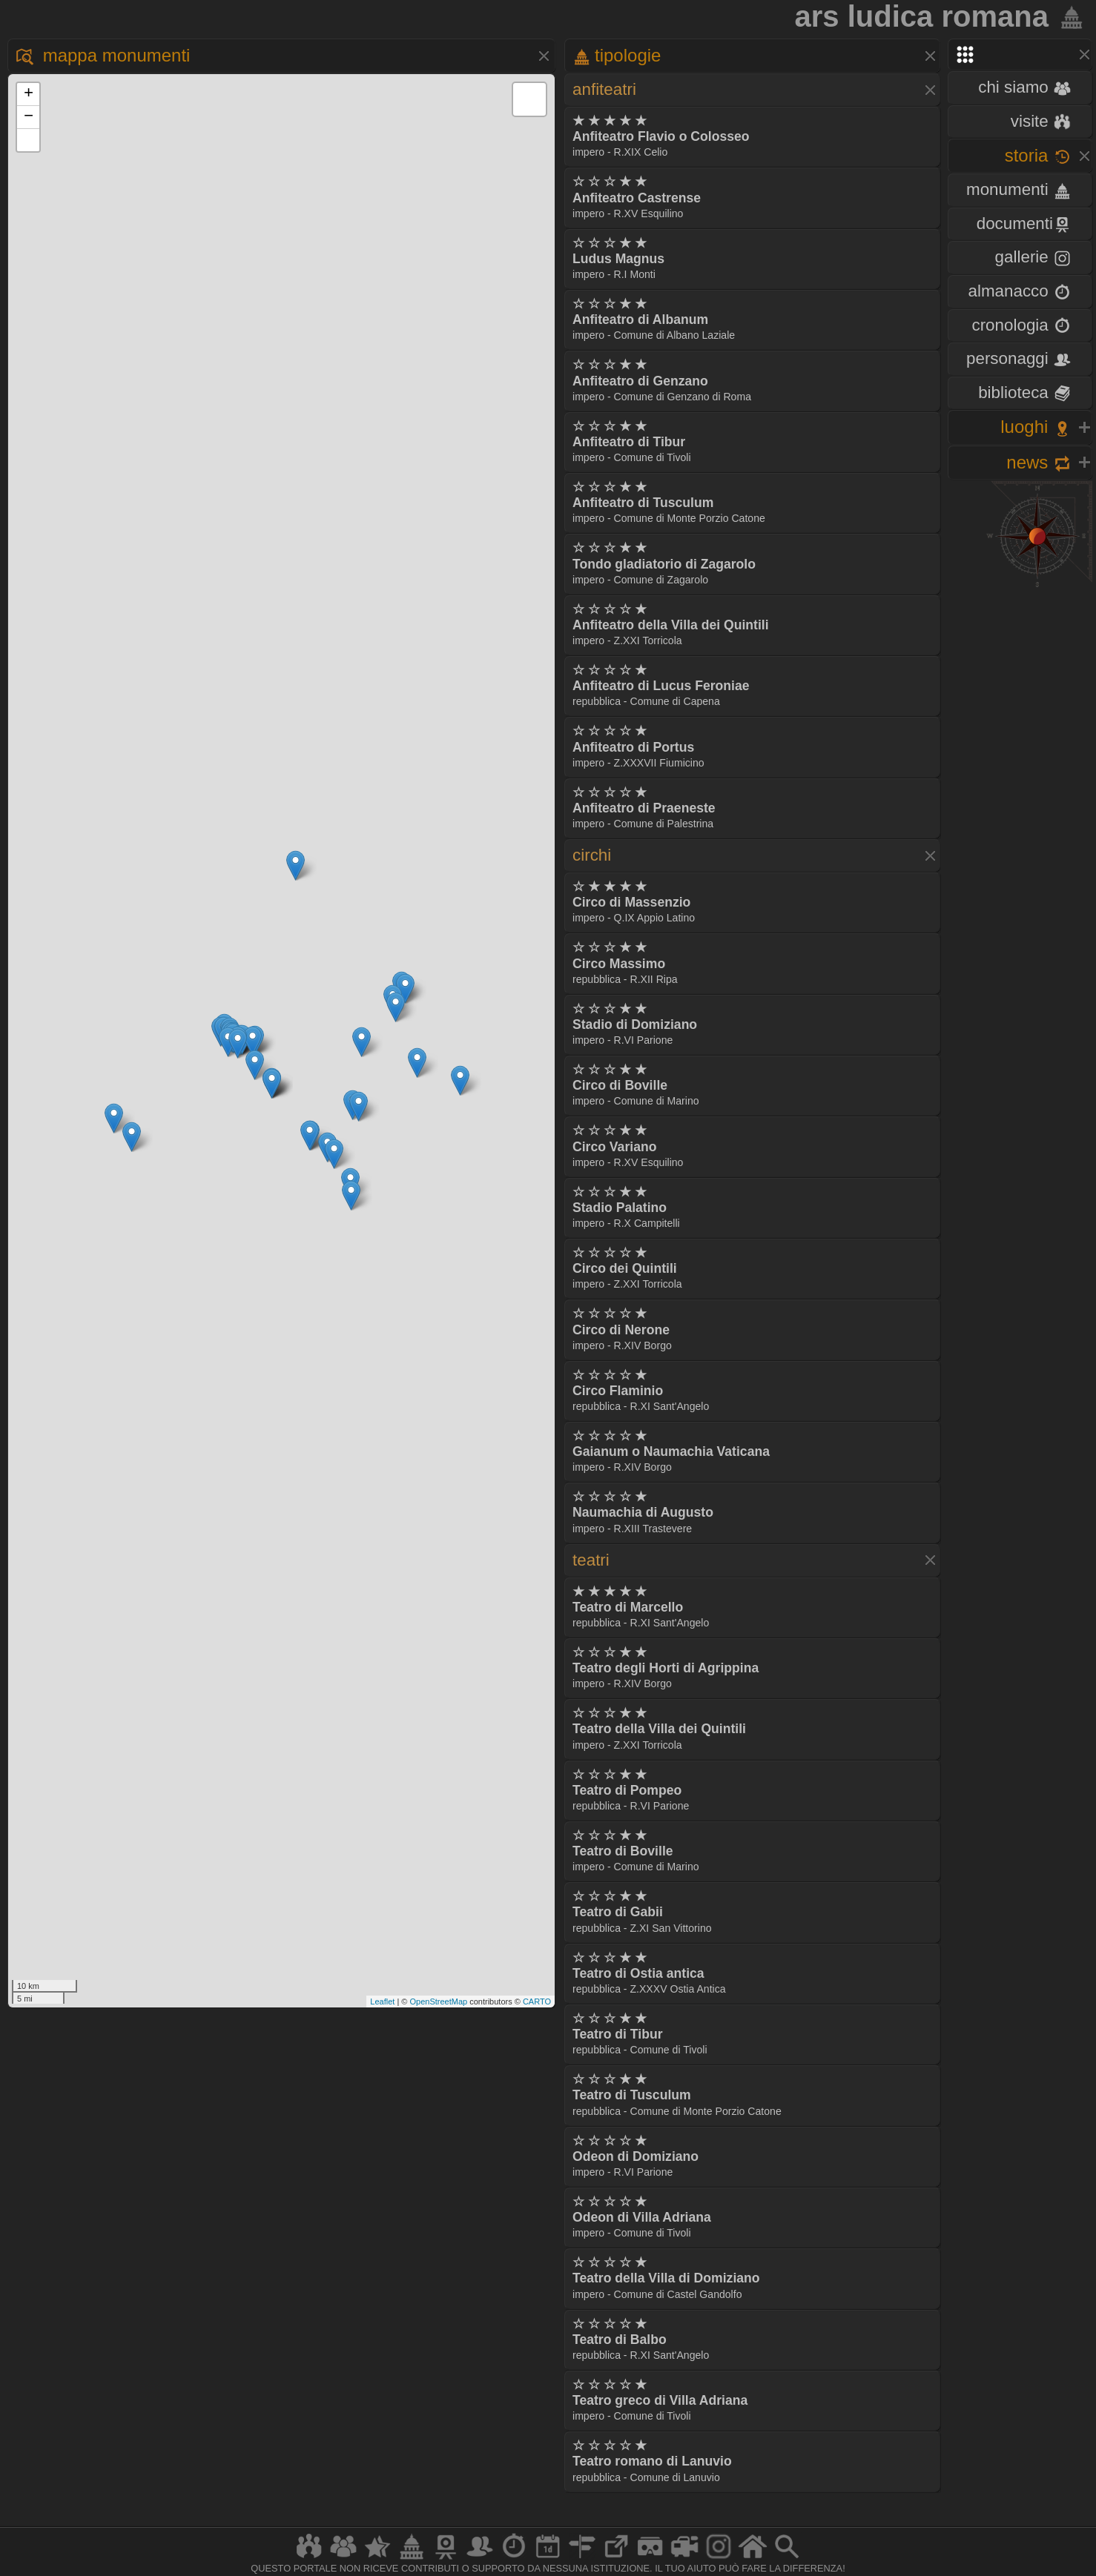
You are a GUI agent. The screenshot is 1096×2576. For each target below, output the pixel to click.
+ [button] (28, 94)
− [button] (28, 117)
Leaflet (382, 2001)
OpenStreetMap (438, 2001)
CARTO (537, 2001)
